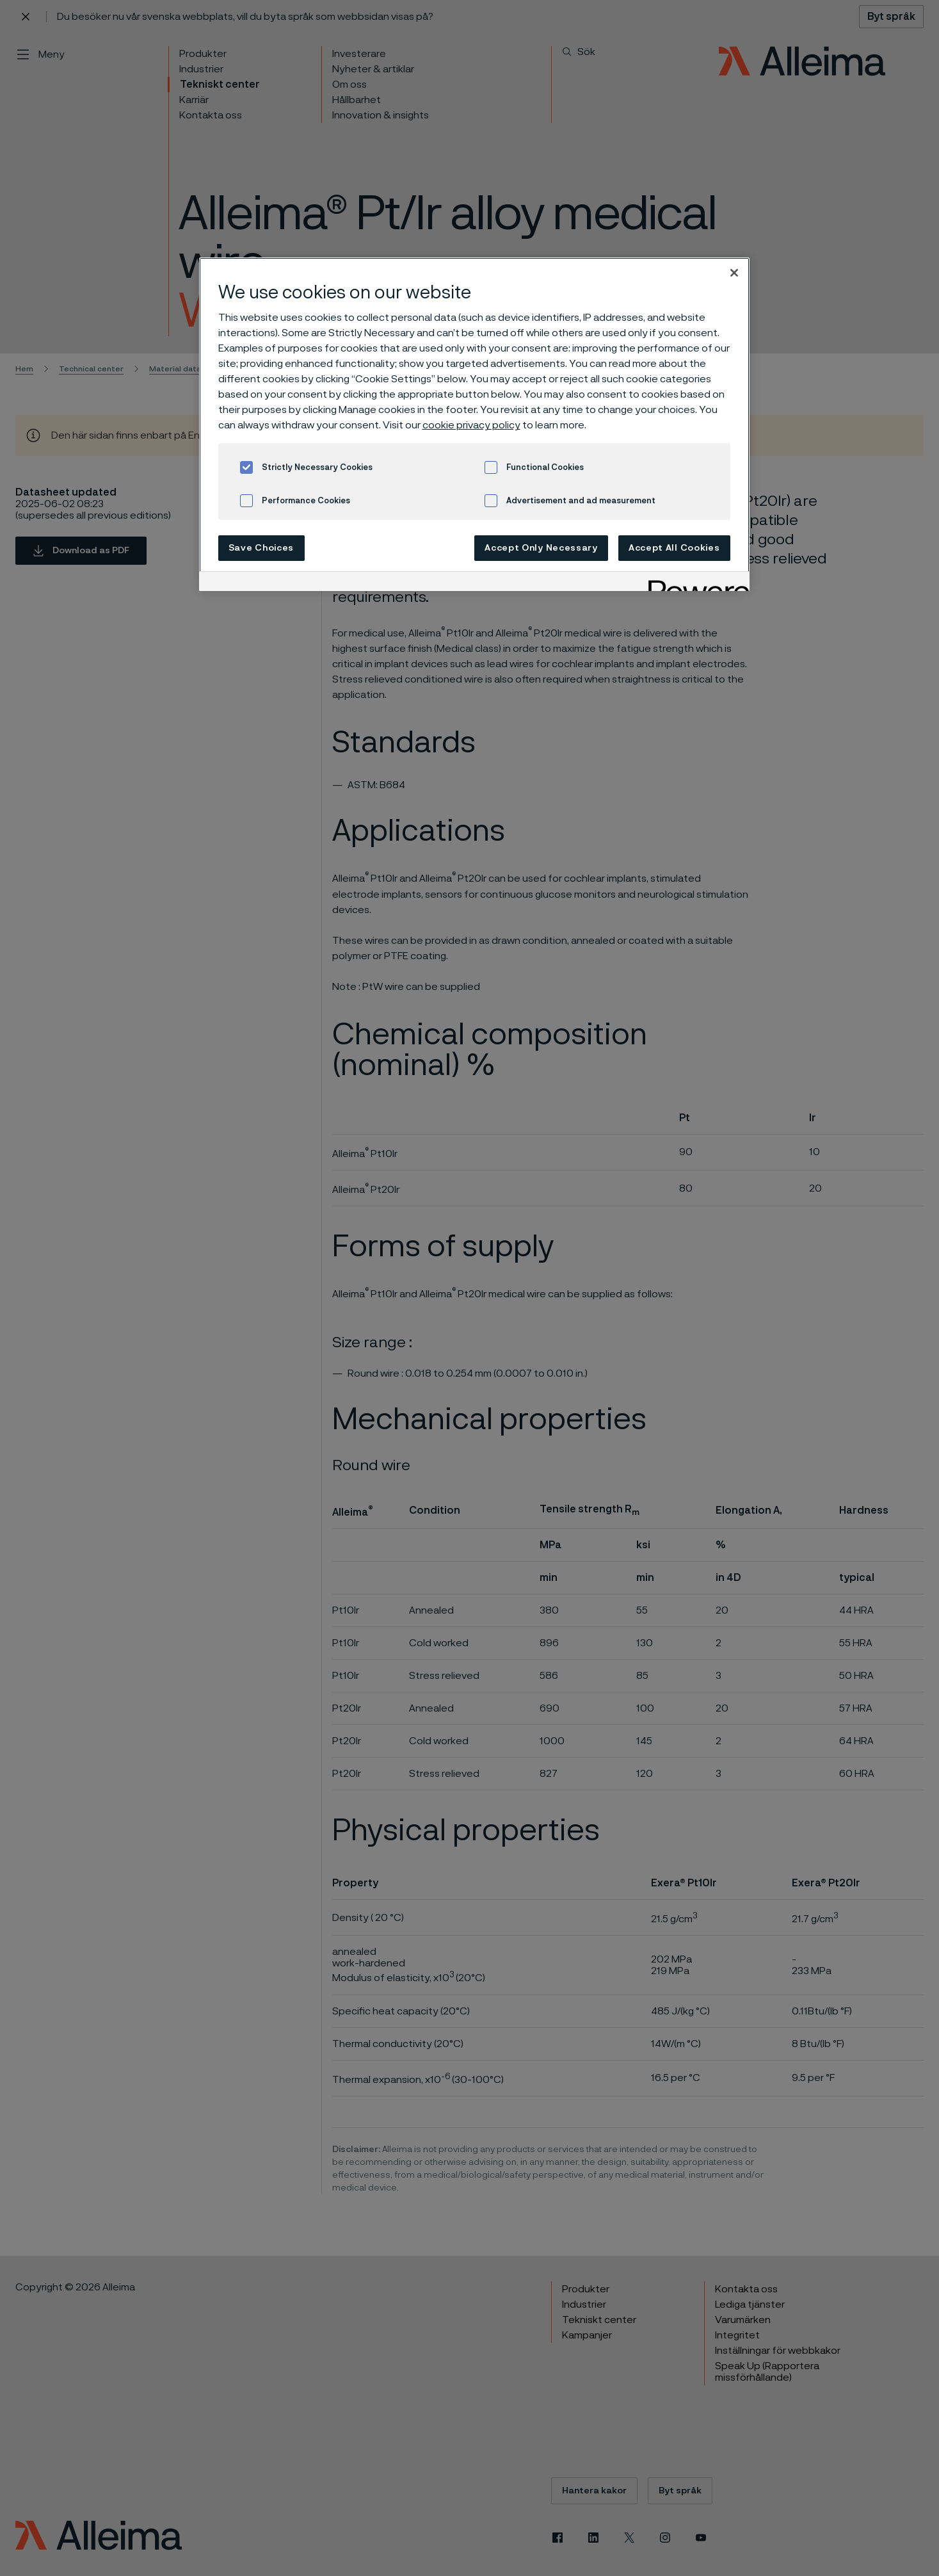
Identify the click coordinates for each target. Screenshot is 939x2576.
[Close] (734, 273)
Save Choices (261, 548)
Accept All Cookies (674, 548)
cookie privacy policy (471, 425)
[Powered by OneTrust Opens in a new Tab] (694, 583)
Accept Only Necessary (541, 548)
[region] (474, 424)
